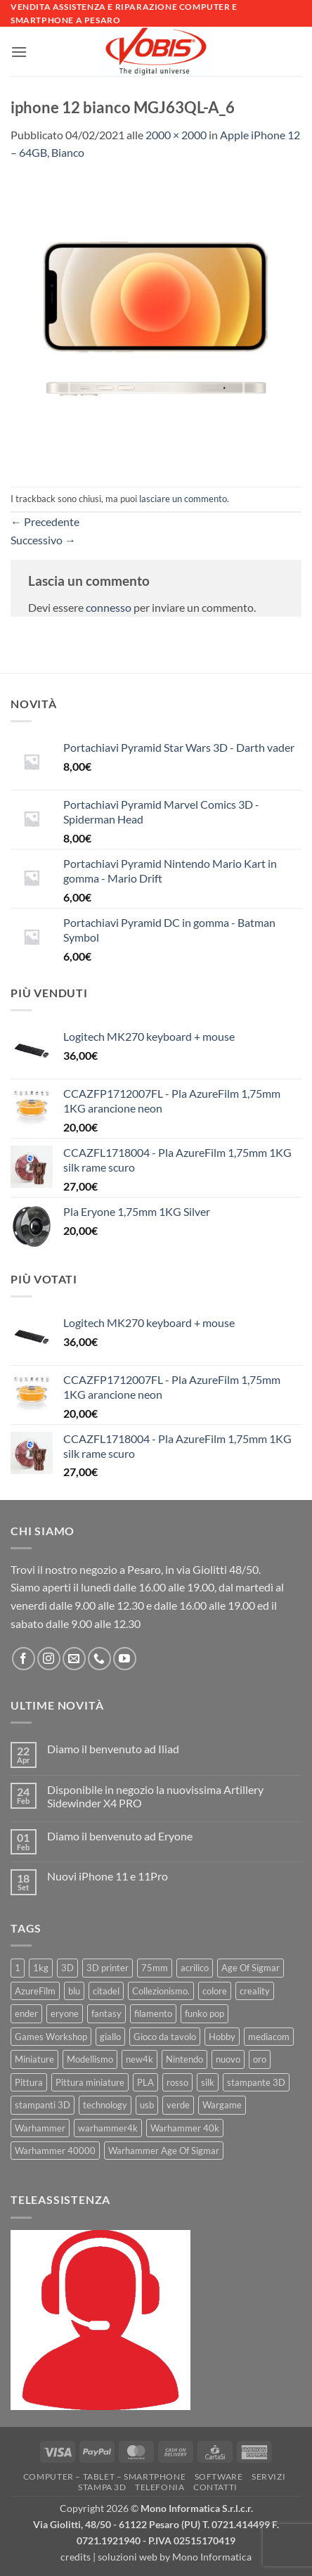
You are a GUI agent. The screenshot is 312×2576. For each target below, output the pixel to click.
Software (219, 2476)
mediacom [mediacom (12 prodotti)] (269, 2036)
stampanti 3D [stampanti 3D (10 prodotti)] (42, 2104)
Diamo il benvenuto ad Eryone (120, 1836)
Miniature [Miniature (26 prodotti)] (34, 2059)
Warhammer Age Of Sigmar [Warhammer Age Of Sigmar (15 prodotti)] (163, 2150)
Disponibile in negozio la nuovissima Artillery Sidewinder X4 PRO (155, 1796)
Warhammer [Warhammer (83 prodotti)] (40, 2128)
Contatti (215, 2487)
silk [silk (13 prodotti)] (207, 2082)
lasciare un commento (183, 498)
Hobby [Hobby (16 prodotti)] (222, 2036)
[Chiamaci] (99, 1658)
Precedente (45, 521)
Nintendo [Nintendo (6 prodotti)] (184, 2059)
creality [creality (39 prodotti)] (255, 1991)
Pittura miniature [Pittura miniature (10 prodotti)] (90, 2082)
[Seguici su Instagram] (48, 1658)
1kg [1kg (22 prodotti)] (40, 1967)
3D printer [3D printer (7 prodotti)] (107, 1967)
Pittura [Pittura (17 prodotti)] (29, 2082)
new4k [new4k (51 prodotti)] (139, 2059)
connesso (108, 607)
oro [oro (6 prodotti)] (259, 2059)
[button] (19, 51)
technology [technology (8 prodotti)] (105, 2104)
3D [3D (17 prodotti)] (67, 1967)
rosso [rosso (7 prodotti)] (177, 2082)
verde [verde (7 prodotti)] (178, 2104)
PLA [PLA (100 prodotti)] (145, 2082)
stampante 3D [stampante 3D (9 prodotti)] (256, 2082)
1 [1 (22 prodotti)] (17, 1967)
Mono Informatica (212, 2557)
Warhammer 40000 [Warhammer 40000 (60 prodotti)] (55, 2150)
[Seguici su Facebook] (23, 1658)
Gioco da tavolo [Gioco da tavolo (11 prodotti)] (165, 2036)
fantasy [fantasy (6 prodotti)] (106, 2013)
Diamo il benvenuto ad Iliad (113, 1748)
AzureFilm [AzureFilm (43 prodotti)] (35, 1991)
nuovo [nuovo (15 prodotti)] (228, 2059)
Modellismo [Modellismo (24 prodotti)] (90, 2059)
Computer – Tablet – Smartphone (104, 2476)
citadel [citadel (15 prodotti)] (106, 1991)
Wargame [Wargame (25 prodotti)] (222, 2104)
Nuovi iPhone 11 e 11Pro (107, 1876)
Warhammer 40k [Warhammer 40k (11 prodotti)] (184, 2128)
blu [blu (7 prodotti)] (74, 1991)
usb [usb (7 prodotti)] (147, 2104)
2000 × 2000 (176, 134)
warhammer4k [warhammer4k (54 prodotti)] (108, 2128)
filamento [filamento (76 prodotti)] (153, 2013)
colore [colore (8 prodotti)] (214, 1991)
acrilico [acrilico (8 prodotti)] (195, 1967)
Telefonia (160, 2487)
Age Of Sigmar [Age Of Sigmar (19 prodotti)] (250, 1967)
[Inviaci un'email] (74, 1658)
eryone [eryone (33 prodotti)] (65, 2013)
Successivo (43, 539)
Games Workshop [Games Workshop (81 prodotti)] (51, 2036)
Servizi (268, 2476)
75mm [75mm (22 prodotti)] (154, 1967)
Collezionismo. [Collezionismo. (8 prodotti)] (161, 1991)
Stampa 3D (102, 2487)
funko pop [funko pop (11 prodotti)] (204, 2013)
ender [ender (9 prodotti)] (26, 2013)
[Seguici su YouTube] (124, 1658)
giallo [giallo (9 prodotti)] (110, 2036)
